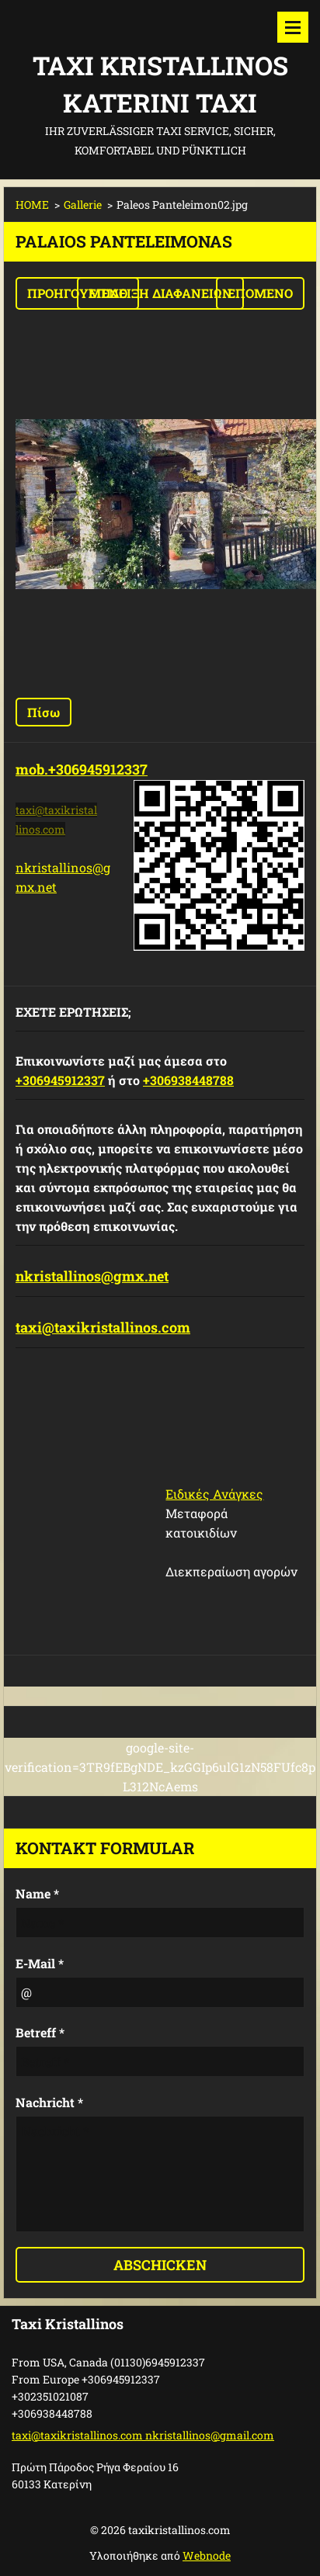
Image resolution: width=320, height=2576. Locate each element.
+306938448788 (188, 1080)
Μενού (292, 27)
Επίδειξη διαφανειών (160, 293)
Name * (37, 1893)
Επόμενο (260, 293)
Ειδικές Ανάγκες (214, 1494)
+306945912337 (60, 1080)
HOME (32, 204)
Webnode (207, 2555)
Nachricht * (49, 2102)
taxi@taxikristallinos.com (103, 1327)
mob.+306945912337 (82, 769)
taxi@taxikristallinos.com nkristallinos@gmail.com (143, 2435)
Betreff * (40, 2032)
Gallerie (83, 204)
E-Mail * (40, 1963)
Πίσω (43, 712)
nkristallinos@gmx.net (92, 1276)
